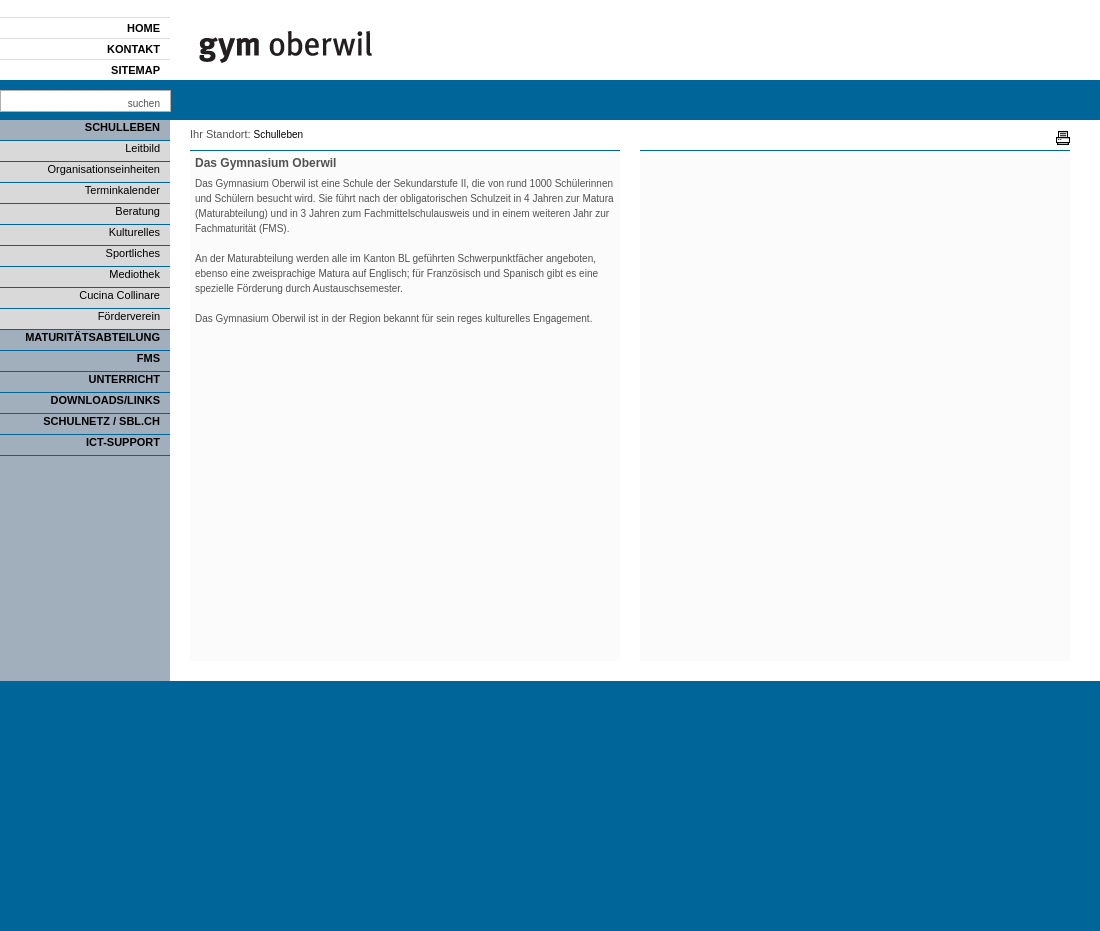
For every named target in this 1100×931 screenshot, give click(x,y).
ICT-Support (123, 442)
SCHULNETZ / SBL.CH (101, 421)
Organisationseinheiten (103, 169)
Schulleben (122, 127)
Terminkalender (122, 190)
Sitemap (135, 70)
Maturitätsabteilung (92, 337)
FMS (148, 358)
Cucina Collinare (119, 295)
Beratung (137, 211)
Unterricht (125, 379)
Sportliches (133, 253)
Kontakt (133, 49)
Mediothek (134, 274)
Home (143, 28)
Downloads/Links (105, 400)
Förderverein (129, 316)
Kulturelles (134, 232)
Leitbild (142, 148)
